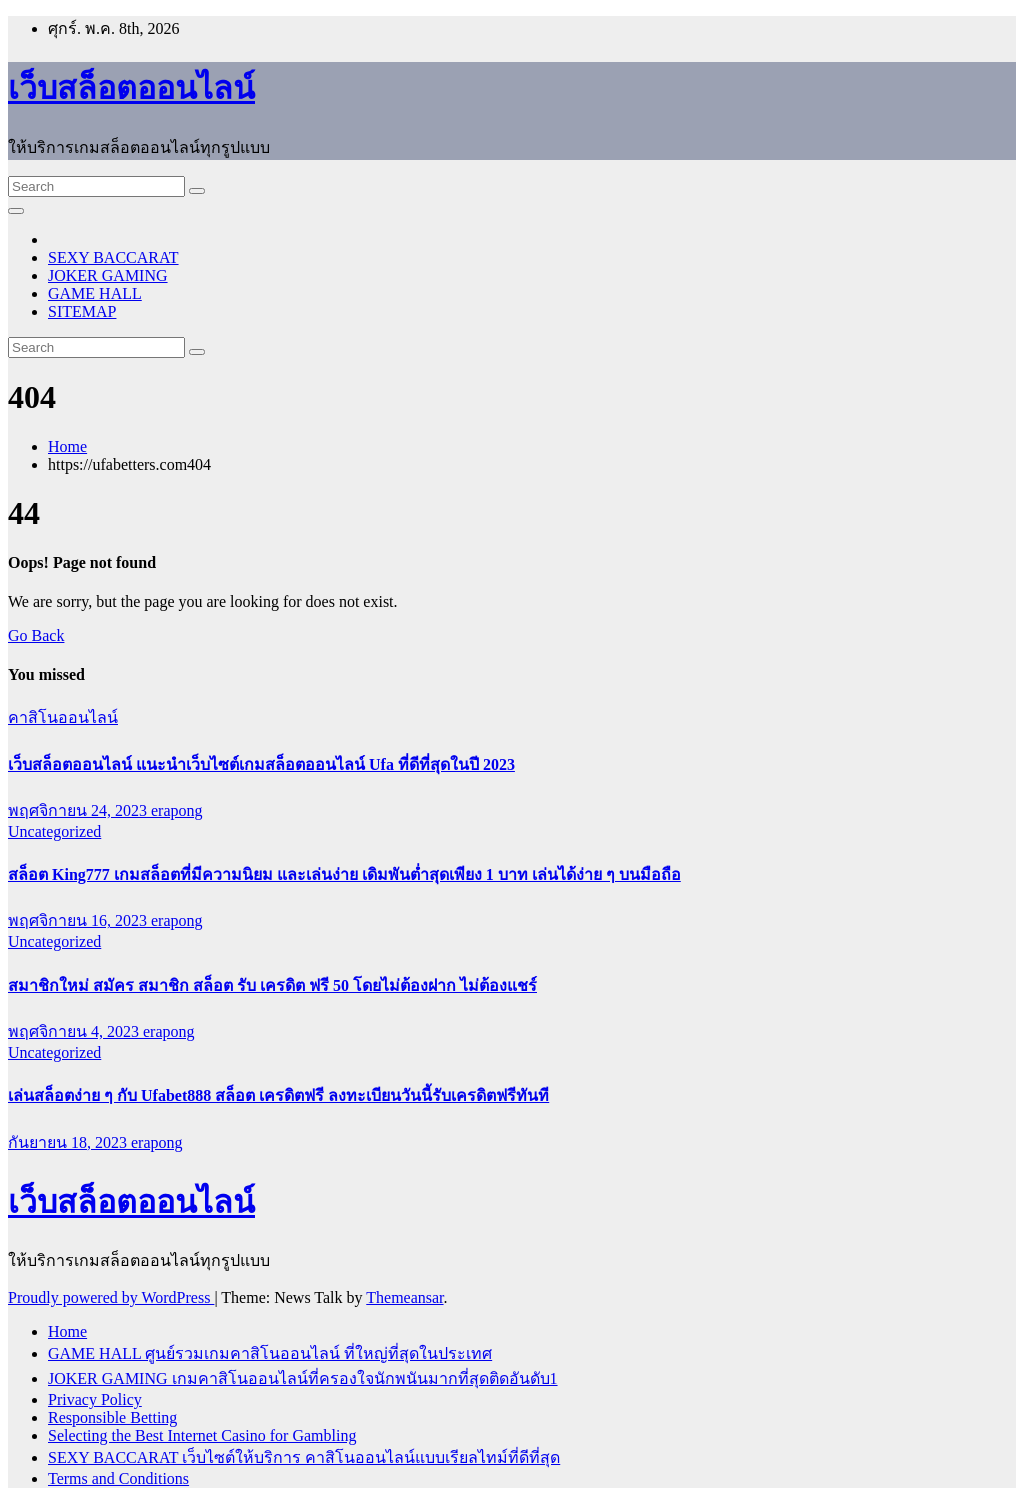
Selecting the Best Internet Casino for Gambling (202, 1435)
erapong (177, 810)
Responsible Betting (112, 1417)
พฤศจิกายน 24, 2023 (79, 810)
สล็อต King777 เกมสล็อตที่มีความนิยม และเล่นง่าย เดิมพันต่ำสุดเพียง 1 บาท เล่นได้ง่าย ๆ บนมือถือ (344, 874)
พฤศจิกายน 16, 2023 (79, 920)
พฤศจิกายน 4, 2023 (75, 1031)
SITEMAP (82, 311)
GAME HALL (95, 293)
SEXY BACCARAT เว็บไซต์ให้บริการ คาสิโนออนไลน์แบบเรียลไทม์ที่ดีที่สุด (304, 1457)
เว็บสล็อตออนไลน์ (131, 88)
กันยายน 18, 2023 (69, 1142)
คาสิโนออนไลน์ (63, 717)
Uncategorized (54, 831)
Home (67, 446)
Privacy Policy (95, 1399)
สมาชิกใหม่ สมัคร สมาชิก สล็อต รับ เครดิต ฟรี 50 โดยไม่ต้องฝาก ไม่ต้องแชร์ (272, 985)
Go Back (36, 635)
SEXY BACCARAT (113, 257)
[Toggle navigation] (16, 211)
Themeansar (404, 1297)
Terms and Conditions (118, 1478)
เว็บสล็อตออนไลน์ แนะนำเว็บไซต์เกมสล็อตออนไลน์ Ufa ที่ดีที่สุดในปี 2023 (261, 764)
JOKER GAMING (108, 275)
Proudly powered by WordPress (111, 1297)
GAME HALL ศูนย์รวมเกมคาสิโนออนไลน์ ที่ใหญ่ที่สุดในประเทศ (270, 1353)
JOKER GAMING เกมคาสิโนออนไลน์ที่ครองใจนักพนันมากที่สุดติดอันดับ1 (303, 1378)
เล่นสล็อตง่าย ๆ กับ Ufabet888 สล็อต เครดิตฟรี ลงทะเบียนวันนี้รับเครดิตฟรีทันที (278, 1095)
